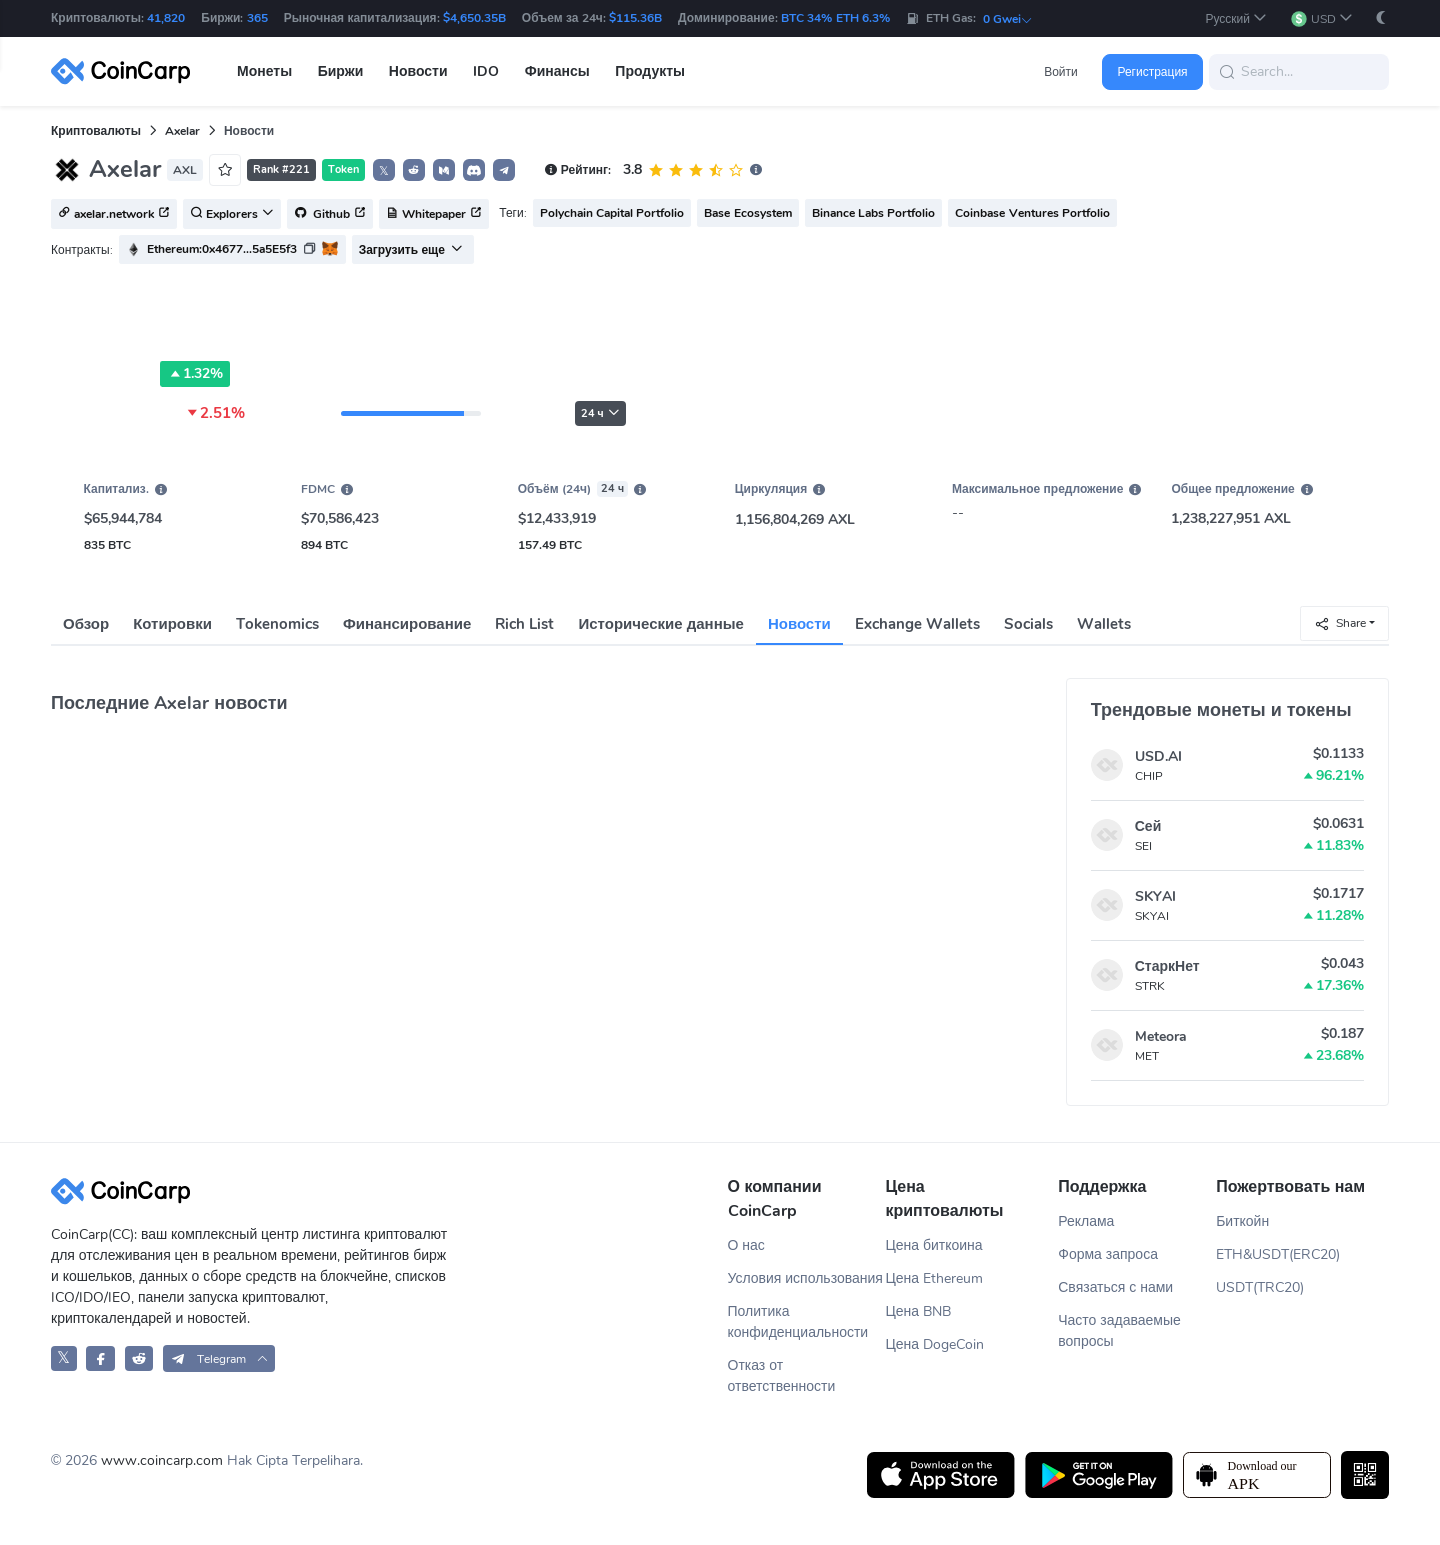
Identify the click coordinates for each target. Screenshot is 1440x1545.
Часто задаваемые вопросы (1119, 1331)
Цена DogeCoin (934, 1344)
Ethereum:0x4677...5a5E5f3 (222, 249)
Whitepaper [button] (434, 215)
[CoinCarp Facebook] (100, 1358)
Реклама (1086, 1221)
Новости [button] (418, 71)
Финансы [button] (557, 71)
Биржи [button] (341, 71)
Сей (1148, 826)
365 (257, 18)
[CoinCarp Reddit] (139, 1358)
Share (1340, 623)
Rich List (524, 624)
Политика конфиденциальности (798, 1322)
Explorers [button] (232, 215)
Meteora (1161, 1036)
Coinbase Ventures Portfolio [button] (1032, 213)
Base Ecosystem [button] (747, 213)
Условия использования (805, 1278)
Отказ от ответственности (782, 1376)
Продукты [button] (650, 71)
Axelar (182, 131)
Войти (1061, 72)
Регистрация (1152, 72)
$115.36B (635, 18)
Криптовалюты (96, 131)
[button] (1236, 18)
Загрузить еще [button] (411, 250)
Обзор (86, 624)
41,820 (166, 18)
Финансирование (407, 624)
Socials (1028, 624)
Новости (799, 624)
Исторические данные (661, 624)
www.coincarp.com (162, 1460)
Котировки (172, 624)
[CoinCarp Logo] (126, 71)
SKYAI (1155, 896)
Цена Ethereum (934, 1278)
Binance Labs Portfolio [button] (874, 213)
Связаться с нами (1115, 1287)
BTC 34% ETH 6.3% (835, 18)
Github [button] (330, 215)
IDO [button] (486, 71)
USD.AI (1158, 756)
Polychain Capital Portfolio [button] (612, 213)
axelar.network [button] (114, 215)
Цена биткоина (933, 1245)
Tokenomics (277, 624)
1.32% (195, 374)
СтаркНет (1167, 966)
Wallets (1104, 624)
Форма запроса (1108, 1254)
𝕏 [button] (384, 171)
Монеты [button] (264, 71)
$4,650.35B (474, 18)
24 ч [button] (600, 413)
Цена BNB (918, 1311)
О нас (746, 1245)
